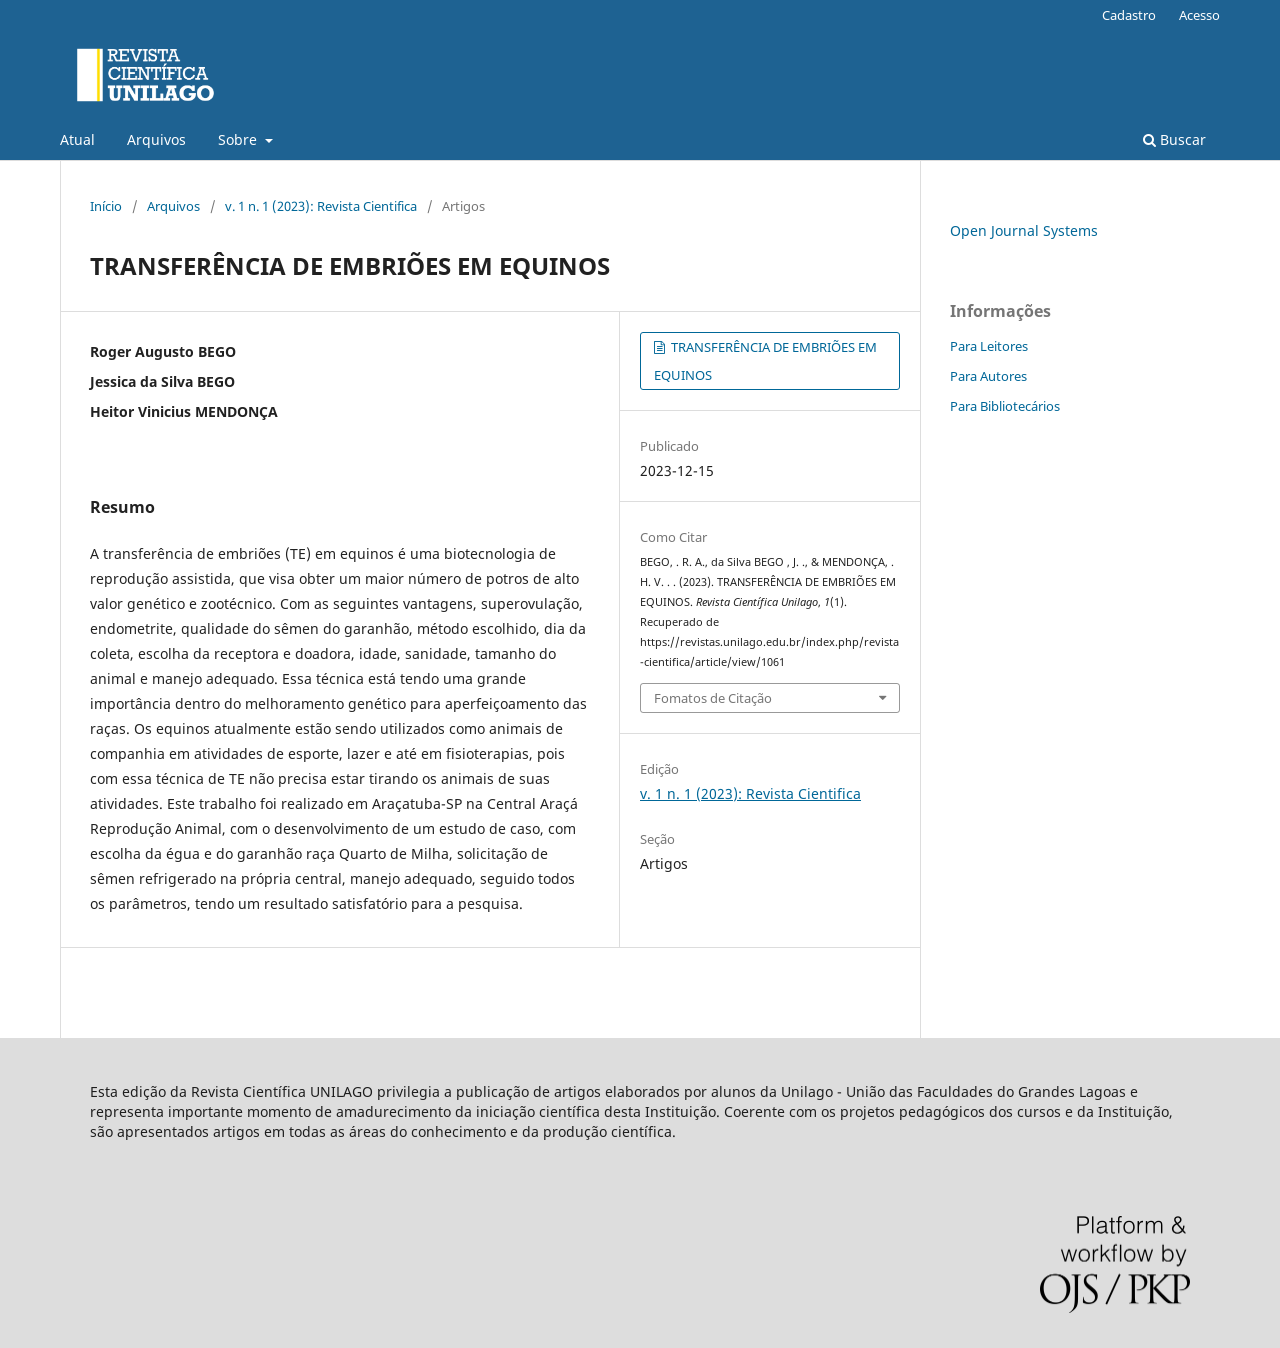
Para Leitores (989, 346)
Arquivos (156, 139)
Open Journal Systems (1024, 230)
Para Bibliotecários (1005, 406)
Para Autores (988, 376)
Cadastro (1129, 15)
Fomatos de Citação (713, 698)
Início (106, 206)
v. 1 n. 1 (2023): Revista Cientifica (321, 206)
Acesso (1199, 15)
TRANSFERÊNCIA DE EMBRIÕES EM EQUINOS (765, 361)
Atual (77, 139)
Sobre (239, 139)
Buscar (1174, 139)
